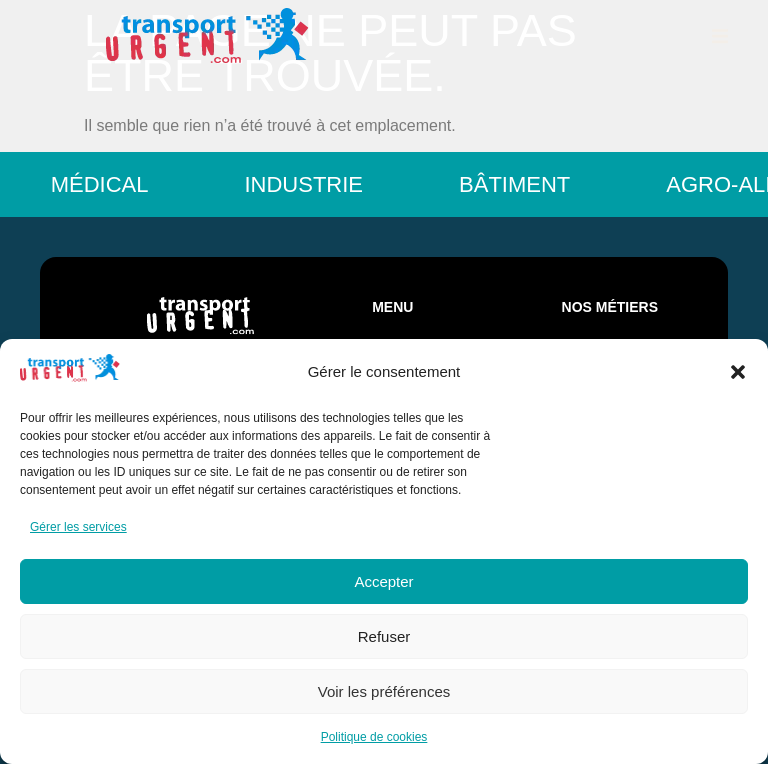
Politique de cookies (374, 737)
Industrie (315, 184)
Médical (112, 184)
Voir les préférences (384, 691)
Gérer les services (78, 527)
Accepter (383, 581)
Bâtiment (526, 184)
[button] (738, 372)
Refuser (384, 636)
